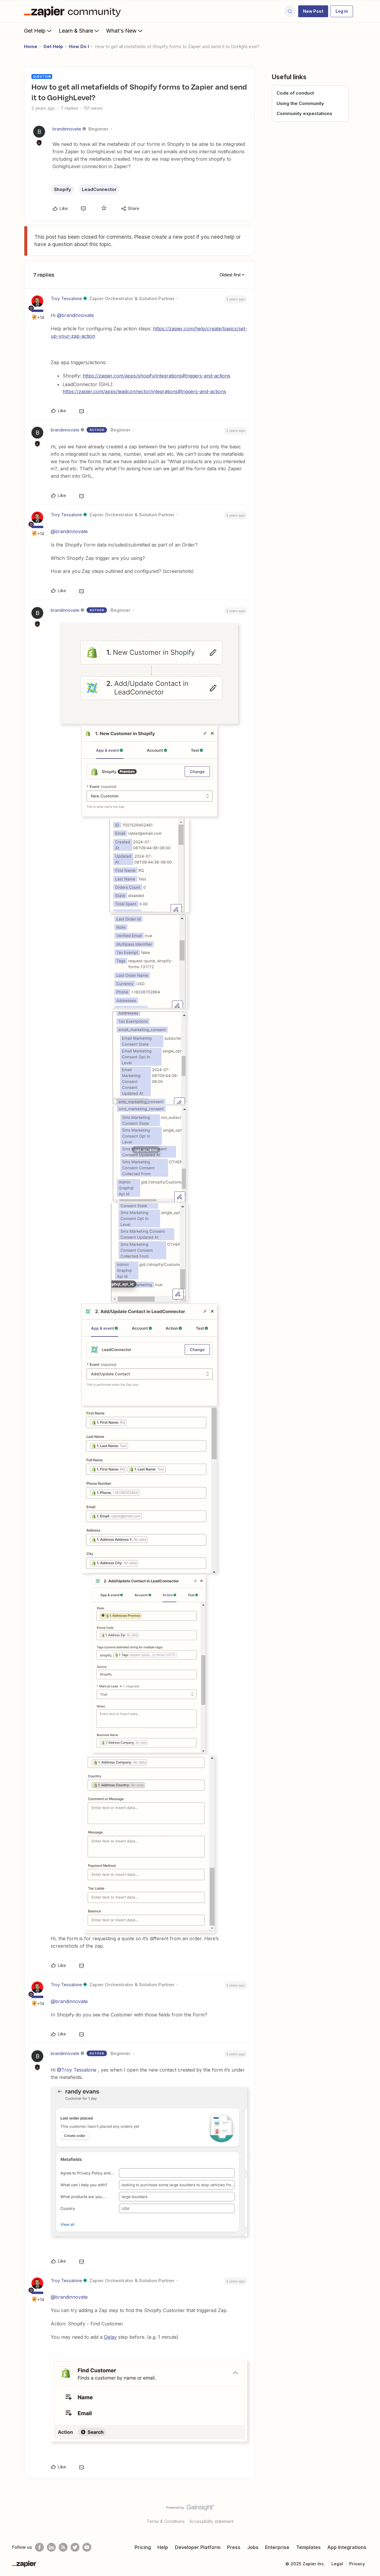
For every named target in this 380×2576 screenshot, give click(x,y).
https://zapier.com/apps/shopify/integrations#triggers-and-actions (156, 376)
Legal (337, 2563)
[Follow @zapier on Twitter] (75, 2547)
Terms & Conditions (166, 2521)
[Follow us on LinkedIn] (51, 2547)
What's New (125, 30)
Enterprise (277, 2547)
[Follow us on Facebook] (39, 2547)
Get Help (38, 30)
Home (30, 46)
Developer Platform (198, 2547)
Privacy (357, 2563)
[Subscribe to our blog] (63, 2547)
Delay (110, 2337)
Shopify (62, 189)
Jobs (252, 2547)
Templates (308, 2547)
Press (233, 2547)
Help (162, 2547)
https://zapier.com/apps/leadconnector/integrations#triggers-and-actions (144, 391)
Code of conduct (295, 93)
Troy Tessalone (66, 298)
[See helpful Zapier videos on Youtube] (86, 2547)
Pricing (143, 2547)
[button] (313, 11)
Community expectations (304, 113)
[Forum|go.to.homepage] (74, 11)
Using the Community (300, 103)
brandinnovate (66, 129)
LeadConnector (99, 189)
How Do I (79, 46)
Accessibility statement (211, 2521)
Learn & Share (79, 30)
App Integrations (346, 2547)
